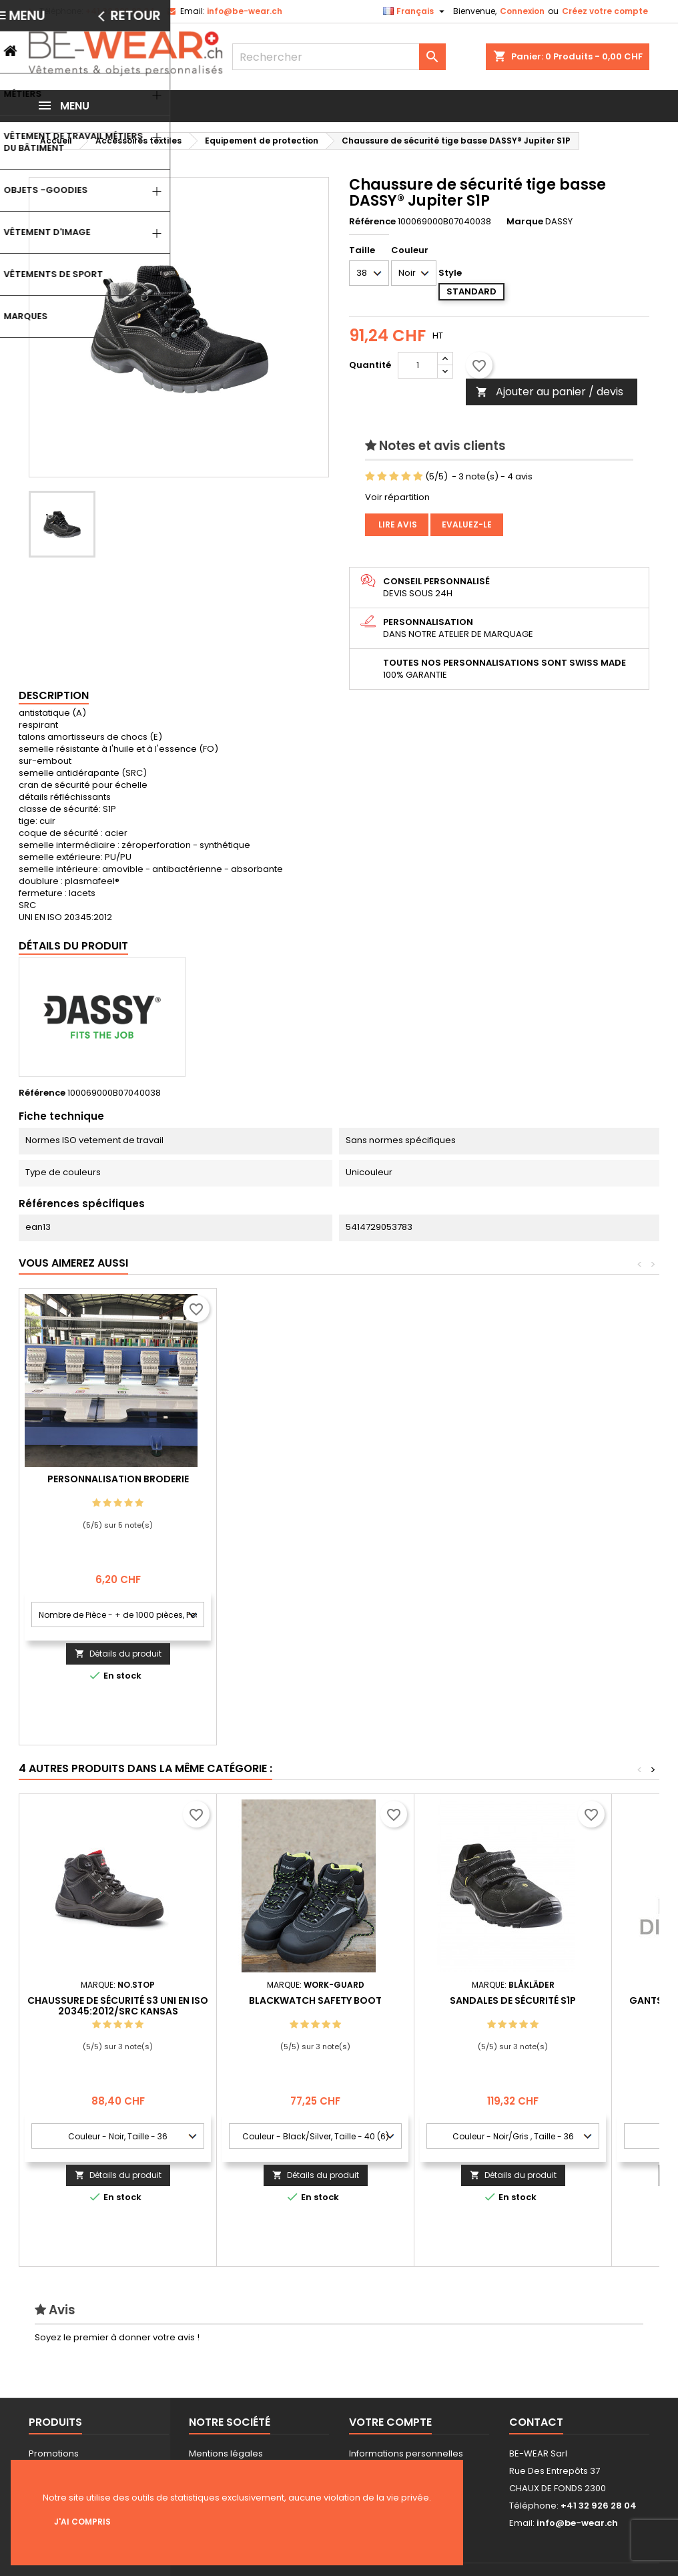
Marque (524, 222)
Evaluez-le (467, 524)
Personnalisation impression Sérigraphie (118, 1484)
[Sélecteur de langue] (415, 11)
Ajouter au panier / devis (549, 391)
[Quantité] (418, 365)
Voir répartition (397, 497)
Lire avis (396, 524)
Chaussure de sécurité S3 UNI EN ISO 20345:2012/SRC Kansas (117, 2006)
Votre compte (390, 2422)
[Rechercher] (339, 56)
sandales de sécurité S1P (513, 2000)
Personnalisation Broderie (315, 1479)
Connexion (522, 11)
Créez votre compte (605, 11)
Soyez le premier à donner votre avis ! (117, 2337)
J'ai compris (82, 2521)
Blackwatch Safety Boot (315, 2000)
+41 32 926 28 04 (120, 11)
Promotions (54, 2453)
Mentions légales (226, 2453)
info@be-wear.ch (244, 11)
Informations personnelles (406, 2453)
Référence (372, 222)
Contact (536, 2422)
